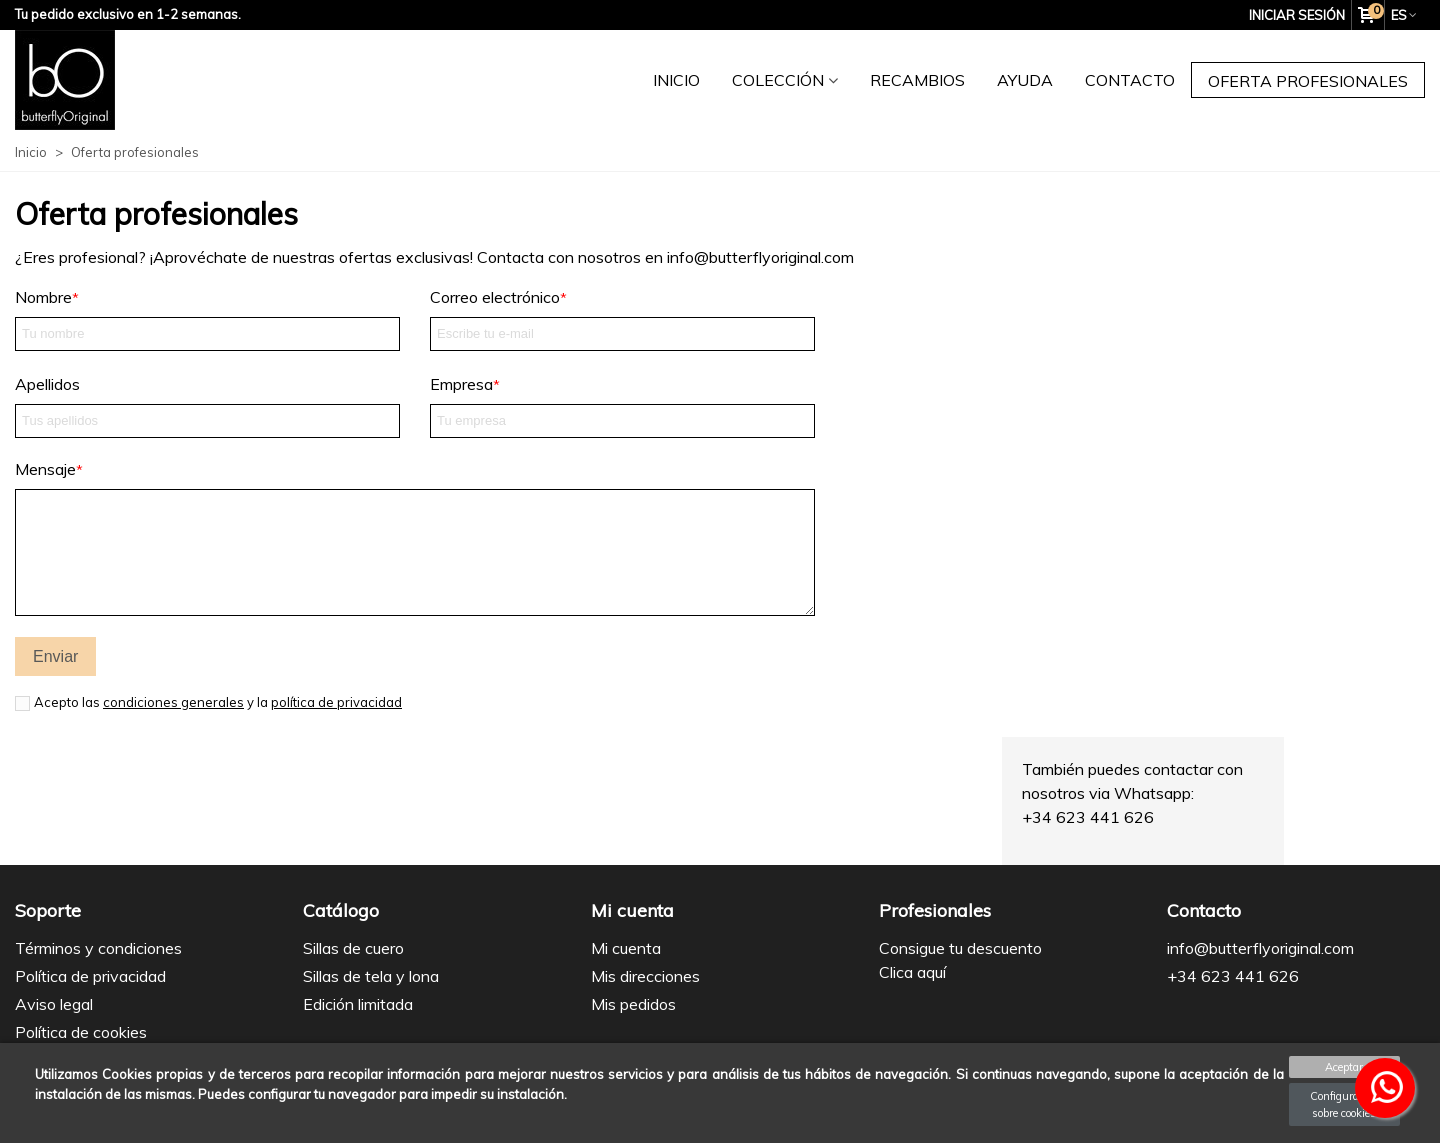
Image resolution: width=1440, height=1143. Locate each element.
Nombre (43, 297)
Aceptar (1344, 1067)
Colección (778, 80)
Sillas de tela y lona (371, 976)
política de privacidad (336, 702)
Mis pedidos (633, 1004)
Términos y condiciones (98, 948)
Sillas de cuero (353, 948)
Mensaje (45, 469)
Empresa (461, 384)
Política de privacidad (90, 976)
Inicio (676, 80)
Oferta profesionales (1308, 81)
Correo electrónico (495, 297)
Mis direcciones (645, 976)
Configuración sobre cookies (1344, 1104)
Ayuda (1025, 80)
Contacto (1130, 80)
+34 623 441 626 (1233, 976)
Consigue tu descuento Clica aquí (960, 960)
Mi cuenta (626, 948)
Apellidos (47, 384)
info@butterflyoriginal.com (1260, 948)
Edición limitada (358, 1004)
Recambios (917, 80)
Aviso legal (54, 1004)
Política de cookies (81, 1032)
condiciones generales (173, 702)
